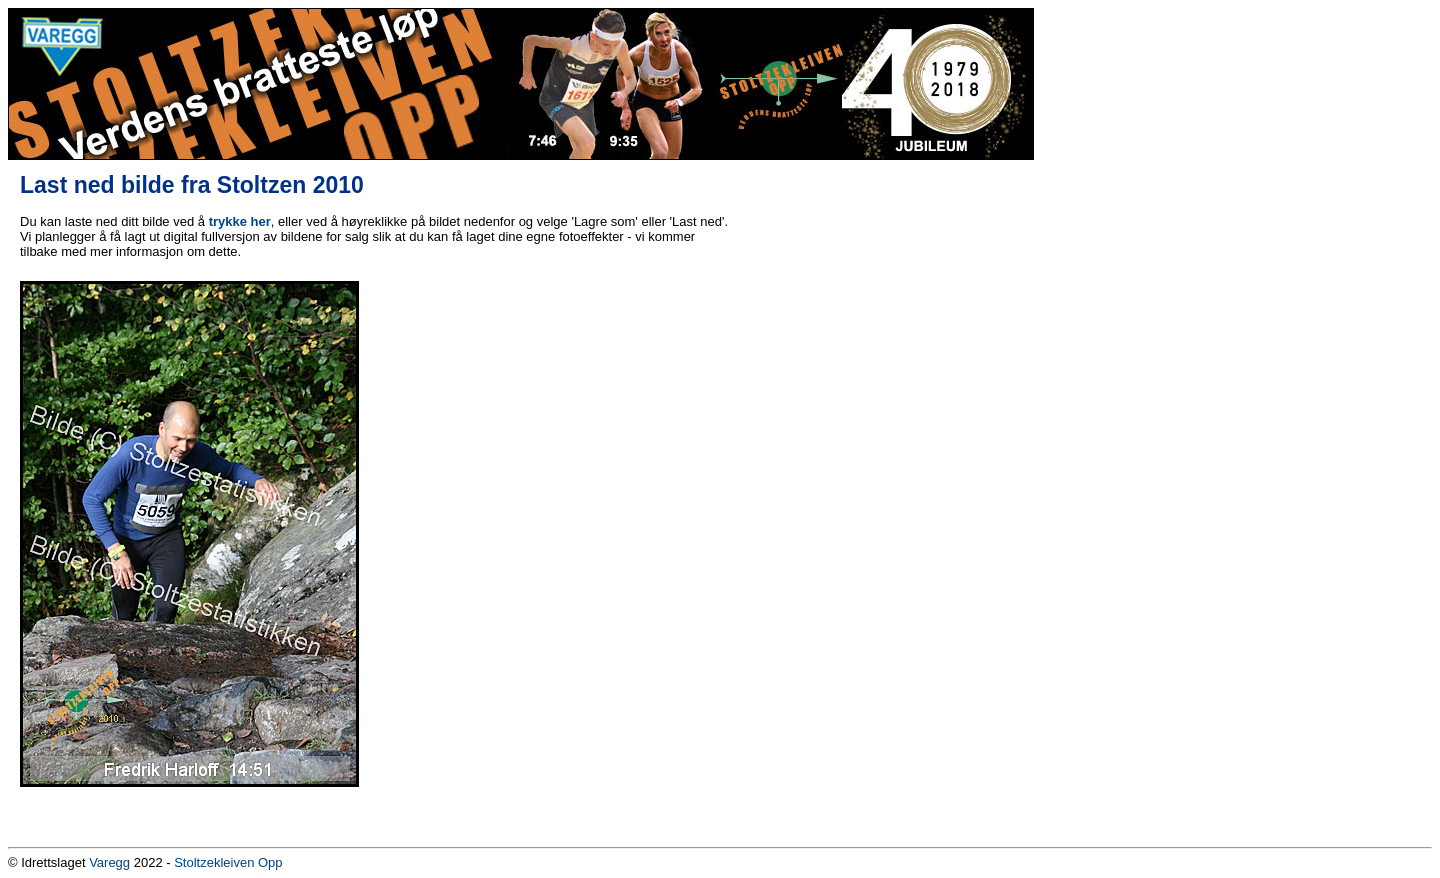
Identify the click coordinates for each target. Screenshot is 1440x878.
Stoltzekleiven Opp (228, 862)
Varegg (109, 862)
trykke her (240, 221)
